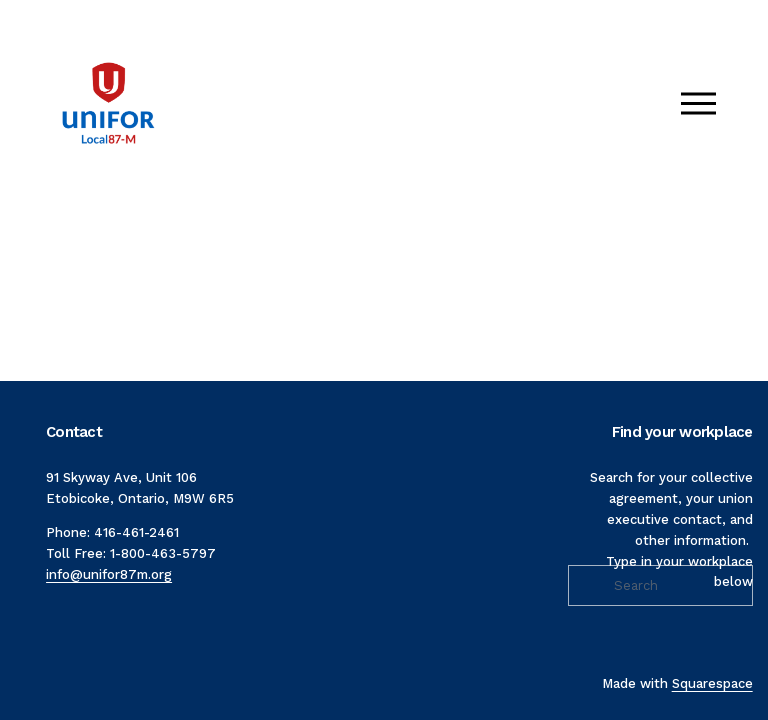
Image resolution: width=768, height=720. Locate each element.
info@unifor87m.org (109, 574)
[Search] (660, 585)
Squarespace (712, 683)
